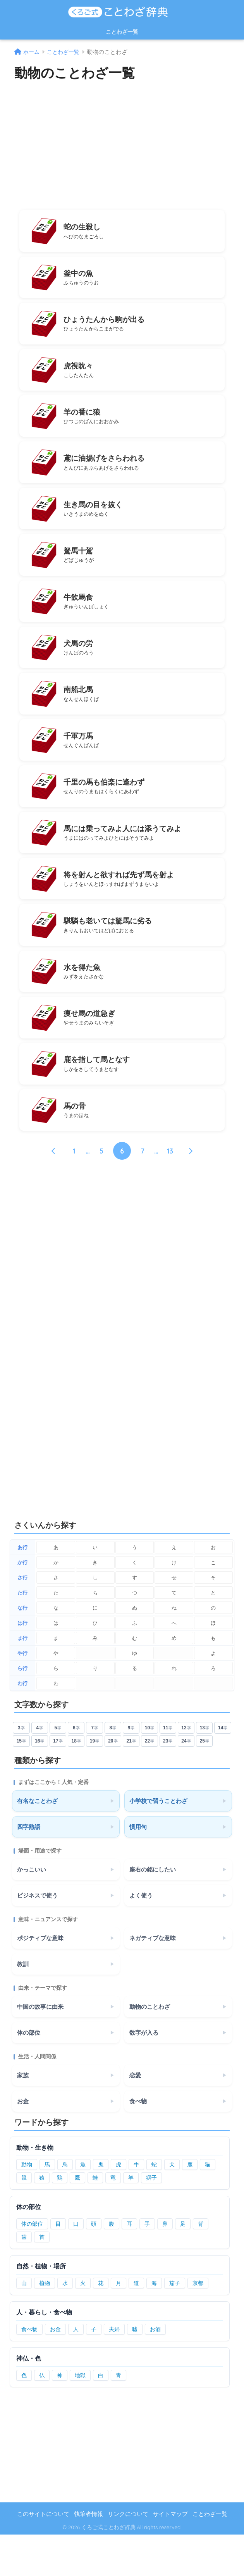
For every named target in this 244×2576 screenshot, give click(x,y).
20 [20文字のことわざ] (112, 1782)
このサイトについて (43, 2555)
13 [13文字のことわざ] (204, 1769)
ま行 (22, 1679)
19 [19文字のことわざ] (94, 1782)
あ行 (22, 1588)
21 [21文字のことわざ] (131, 1782)
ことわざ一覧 (122, 32)
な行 (22, 1649)
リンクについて (128, 2555)
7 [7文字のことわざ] (94, 1769)
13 (170, 1192)
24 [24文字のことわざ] (186, 1782)
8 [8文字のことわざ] (113, 1769)
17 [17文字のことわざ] (57, 1782)
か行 (22, 1604)
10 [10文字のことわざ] (149, 1769)
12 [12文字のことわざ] (186, 1769)
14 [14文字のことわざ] (222, 1769)
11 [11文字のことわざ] (167, 1769)
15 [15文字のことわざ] (21, 1782)
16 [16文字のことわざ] (39, 1782)
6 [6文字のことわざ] (76, 1769)
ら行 (22, 1709)
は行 (22, 1664)
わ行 (22, 1724)
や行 (22, 1694)
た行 (22, 1634)
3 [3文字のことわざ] (21, 1769)
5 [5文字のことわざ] (58, 1769)
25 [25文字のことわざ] (204, 1782)
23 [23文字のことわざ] (167, 1782)
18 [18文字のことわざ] (76, 1782)
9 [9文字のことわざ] (131, 1769)
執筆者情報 (88, 2555)
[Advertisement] (122, 144)
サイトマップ (170, 2555)
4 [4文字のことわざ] (39, 1769)
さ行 (22, 1619)
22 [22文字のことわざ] (149, 1782)
